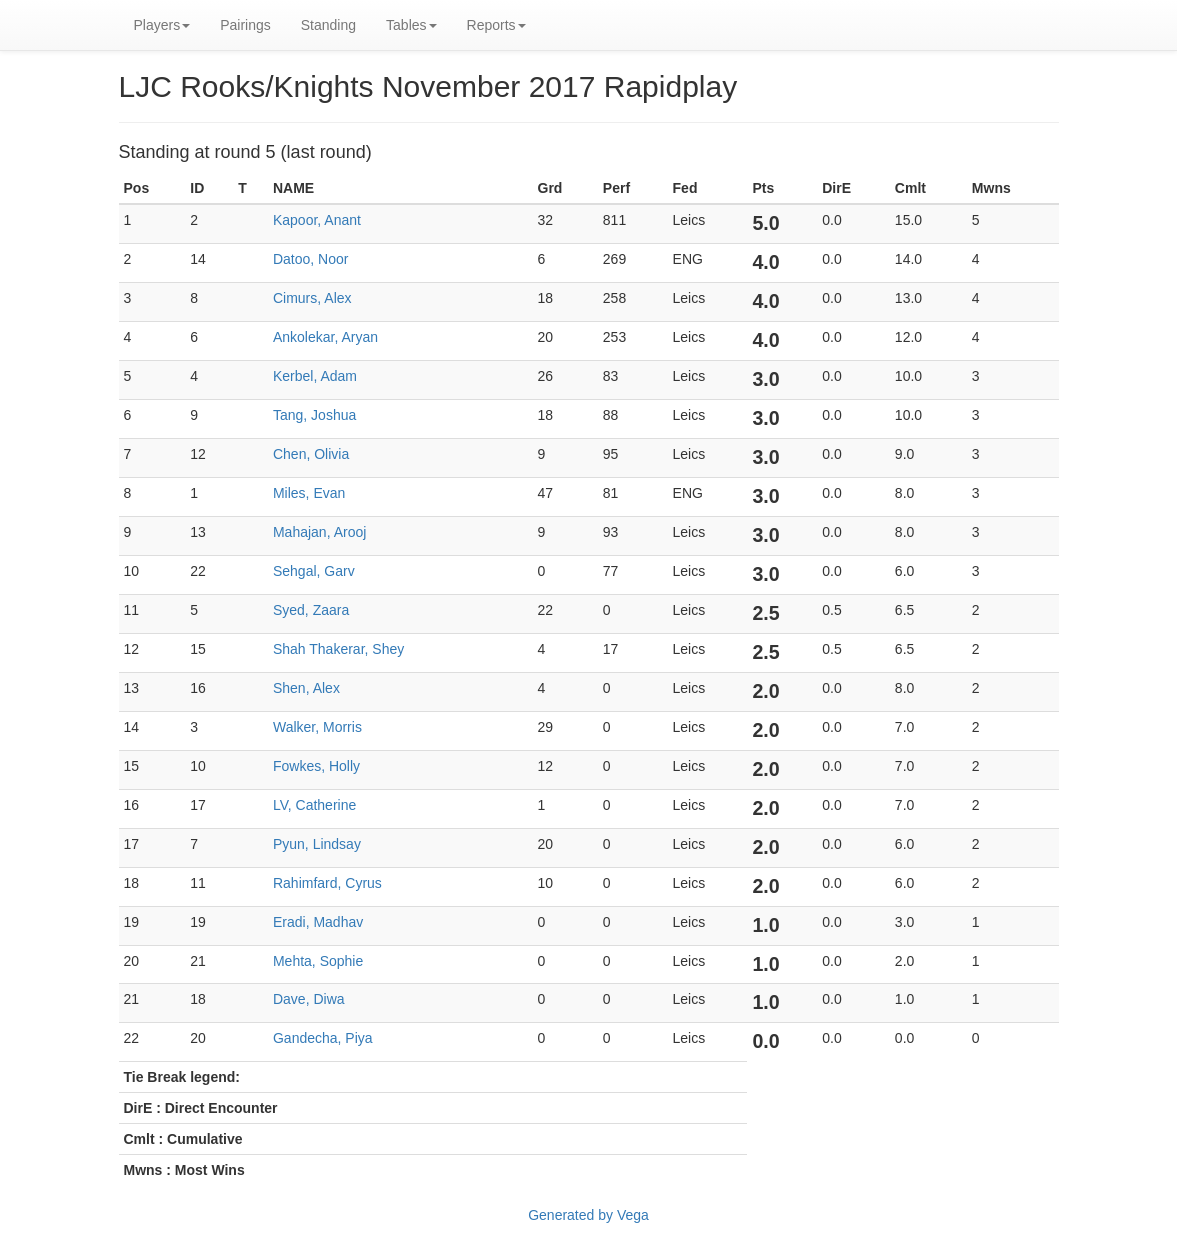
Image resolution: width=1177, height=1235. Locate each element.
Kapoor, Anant (317, 220)
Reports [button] (496, 25)
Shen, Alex (306, 688)
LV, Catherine (314, 805)
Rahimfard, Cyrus (327, 883)
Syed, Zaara (311, 610)
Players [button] (162, 25)
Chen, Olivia (311, 454)
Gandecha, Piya (323, 1038)
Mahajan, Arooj (319, 532)
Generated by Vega (588, 1215)
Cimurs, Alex (312, 298)
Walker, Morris (317, 727)
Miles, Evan (309, 493)
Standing (328, 25)
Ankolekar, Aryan (325, 337)
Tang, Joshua (314, 415)
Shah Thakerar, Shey (338, 649)
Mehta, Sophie (318, 961)
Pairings (245, 25)
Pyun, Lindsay (317, 844)
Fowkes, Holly (316, 766)
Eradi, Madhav (318, 922)
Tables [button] (411, 25)
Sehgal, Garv (314, 571)
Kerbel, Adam (315, 376)
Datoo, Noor (310, 259)
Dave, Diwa (309, 999)
